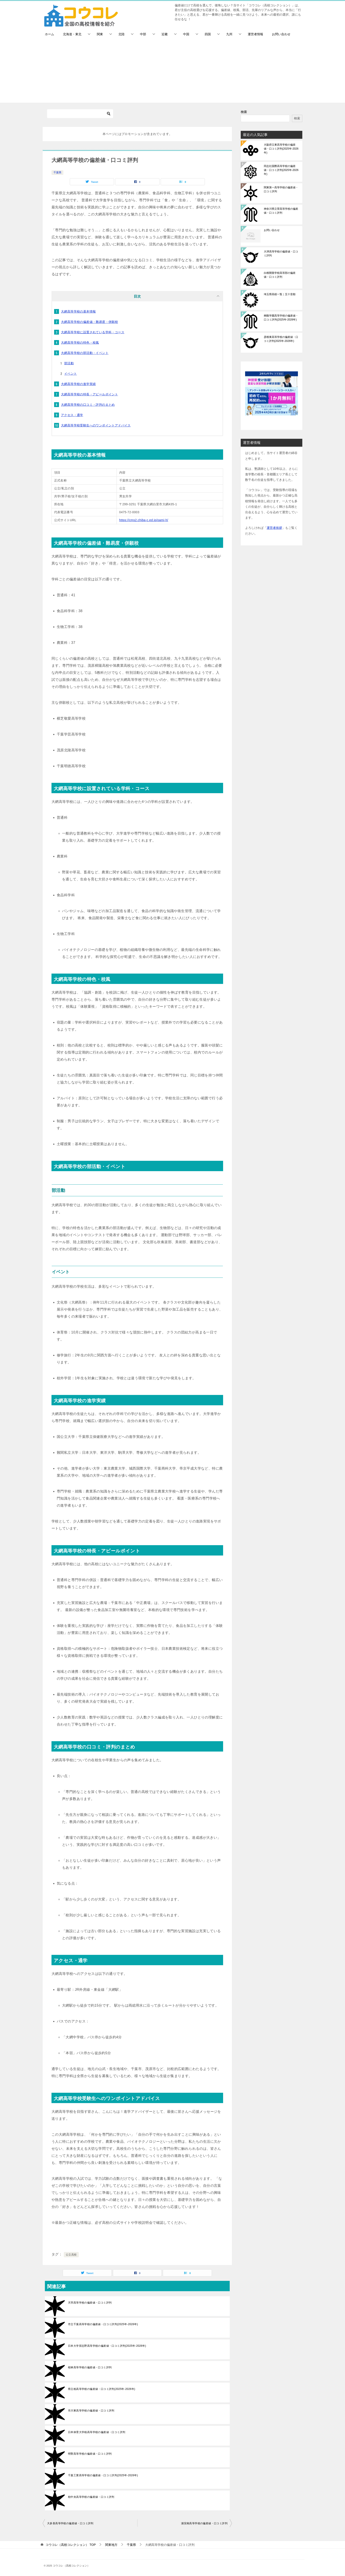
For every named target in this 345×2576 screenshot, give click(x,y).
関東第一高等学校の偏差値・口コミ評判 (281, 189)
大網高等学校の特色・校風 (80, 342)
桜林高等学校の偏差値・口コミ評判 (90, 2367)
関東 (100, 34)
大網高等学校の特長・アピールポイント (89, 394)
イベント (70, 373)
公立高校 (71, 2254)
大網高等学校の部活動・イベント (84, 353)
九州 (229, 34)
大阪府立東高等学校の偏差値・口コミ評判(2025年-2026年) (281, 148)
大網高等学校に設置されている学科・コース (92, 332)
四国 (208, 34)
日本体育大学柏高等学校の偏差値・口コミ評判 (96, 2432)
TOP (71, 2544)
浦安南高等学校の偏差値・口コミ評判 (204, 2523)
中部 (143, 34)
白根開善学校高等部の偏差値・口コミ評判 (279, 274)
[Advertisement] (172, 72)
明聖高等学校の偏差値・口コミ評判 (90, 2453)
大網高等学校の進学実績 (78, 384)
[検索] (80, 113)
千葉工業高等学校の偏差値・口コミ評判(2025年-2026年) (103, 2475)
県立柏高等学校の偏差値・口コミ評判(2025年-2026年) (101, 2389)
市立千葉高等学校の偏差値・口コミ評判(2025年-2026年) (103, 2324)
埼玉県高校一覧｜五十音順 (279, 294)
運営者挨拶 (274, 528)
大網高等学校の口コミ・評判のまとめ (88, 404)
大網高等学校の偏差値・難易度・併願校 (89, 322)
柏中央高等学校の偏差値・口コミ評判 (91, 2496)
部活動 (69, 363)
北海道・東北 (72, 34)
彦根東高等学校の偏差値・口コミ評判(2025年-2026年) (281, 339)
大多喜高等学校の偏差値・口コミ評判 (70, 2523)
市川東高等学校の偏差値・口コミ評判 (91, 2410)
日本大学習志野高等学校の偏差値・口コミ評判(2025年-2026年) (107, 2345)
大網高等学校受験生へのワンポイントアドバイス (96, 425)
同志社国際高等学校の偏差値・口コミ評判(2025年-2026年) (281, 170)
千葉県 (57, 172)
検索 (244, 112)
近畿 (164, 34)
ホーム (49, 34)
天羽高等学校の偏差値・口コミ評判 (90, 2302)
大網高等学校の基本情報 (78, 311)
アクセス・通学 (72, 415)
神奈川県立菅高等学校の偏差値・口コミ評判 (281, 210)
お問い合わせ (281, 34)
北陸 (121, 34)
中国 (186, 34)
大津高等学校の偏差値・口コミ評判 (281, 253)
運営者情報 (255, 34)
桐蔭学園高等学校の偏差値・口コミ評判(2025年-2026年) (281, 317)
